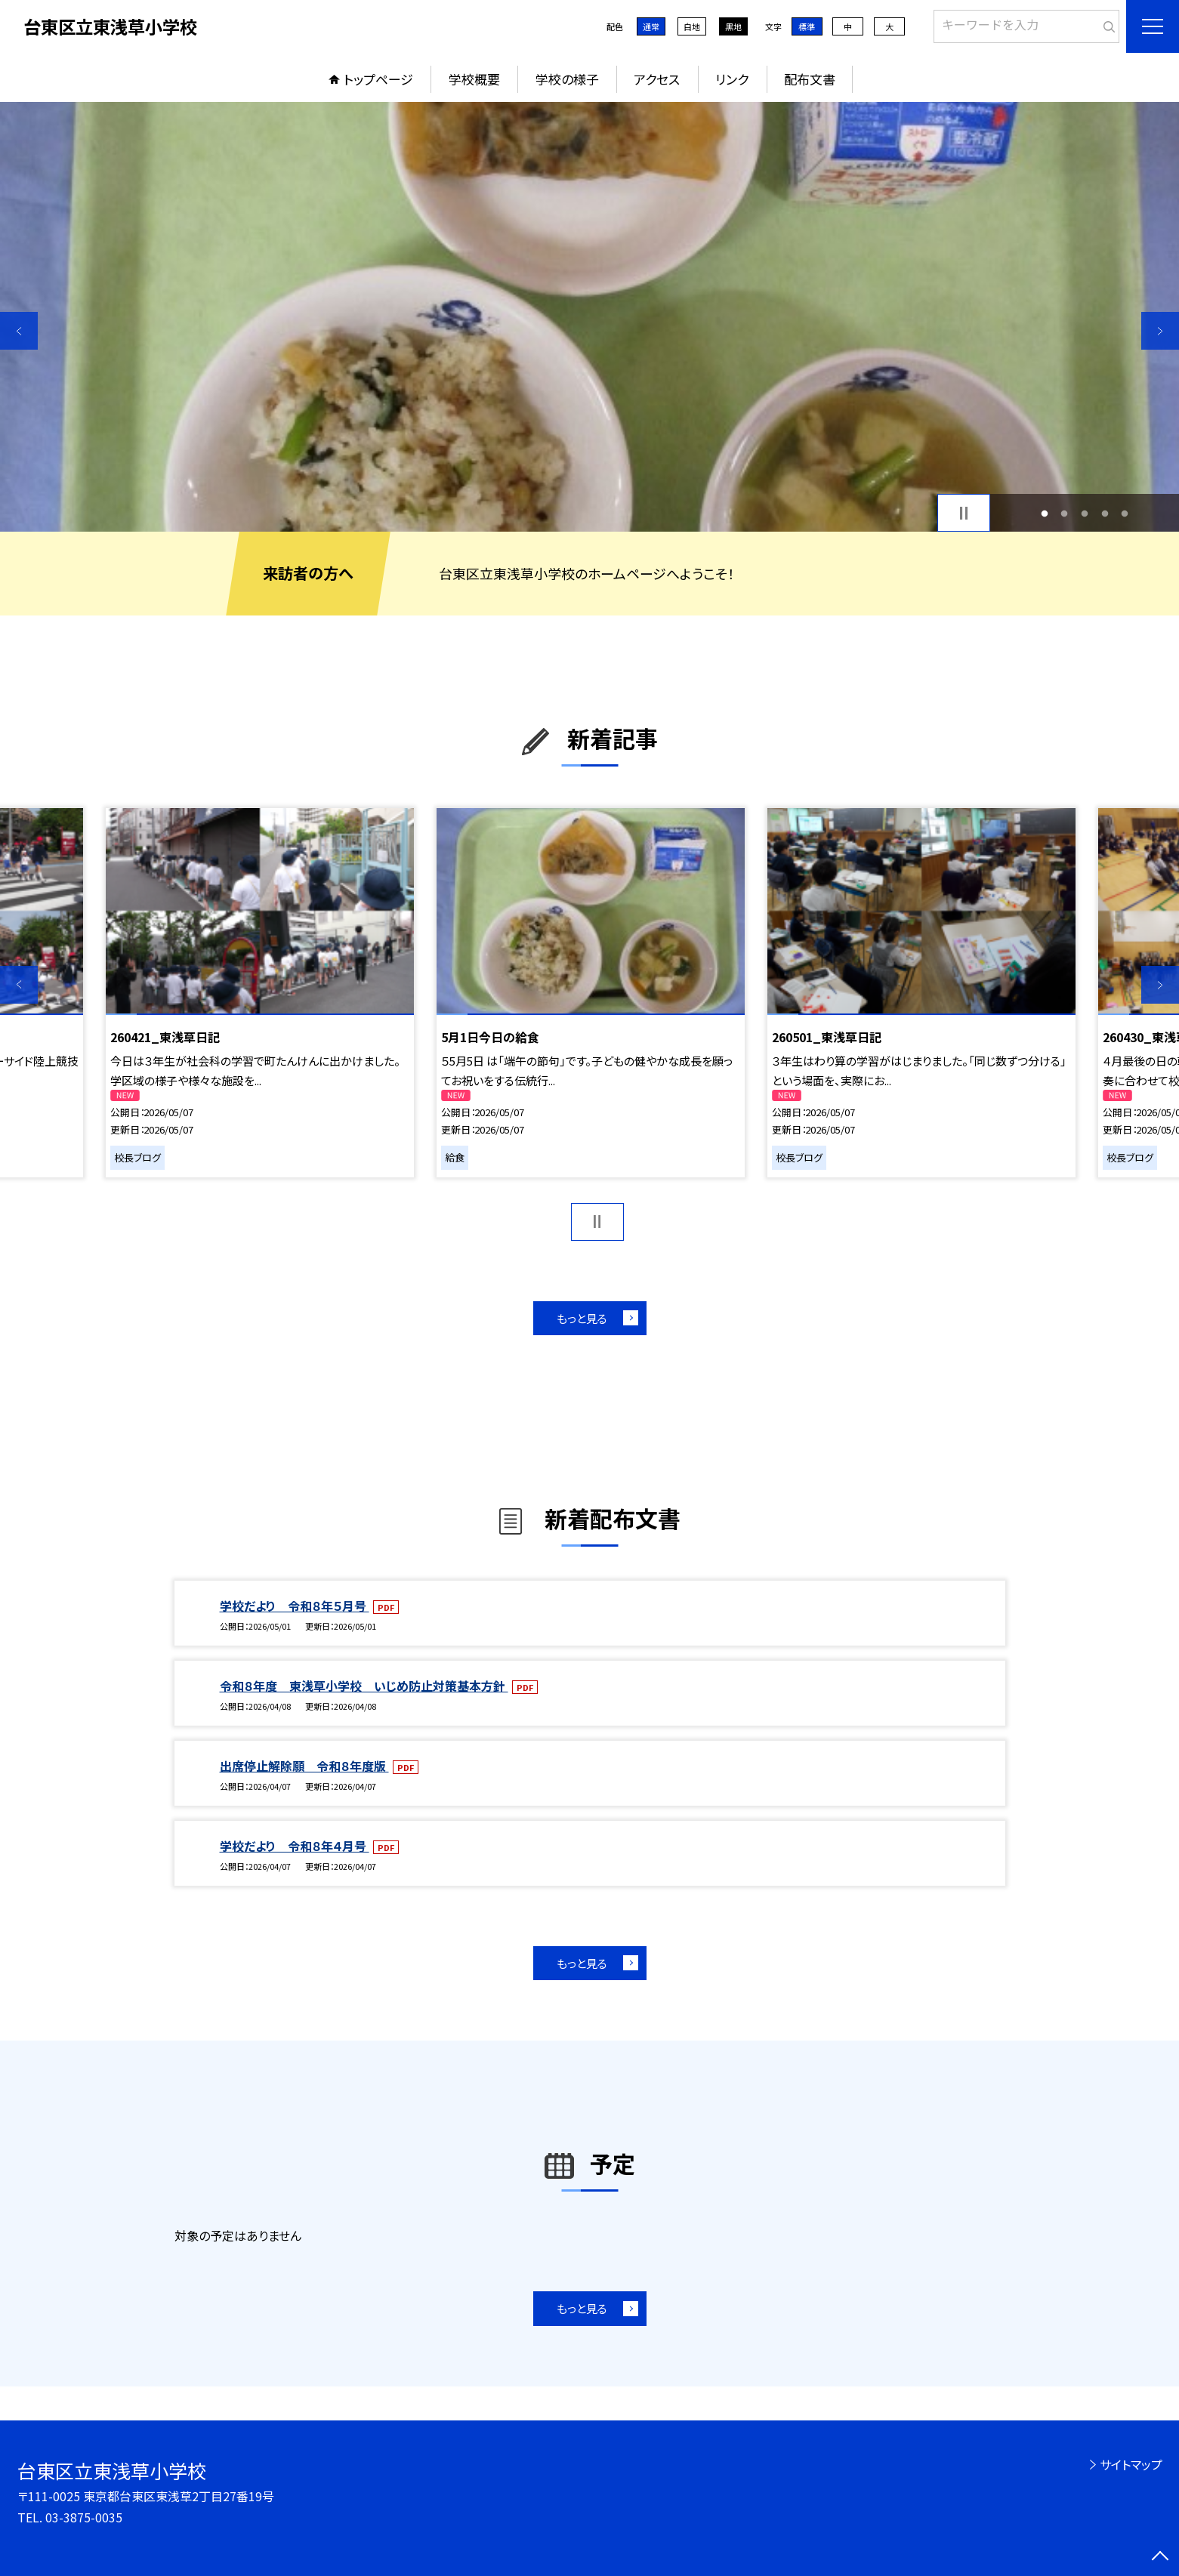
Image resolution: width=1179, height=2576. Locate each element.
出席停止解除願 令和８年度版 (304, 1766)
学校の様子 (567, 78)
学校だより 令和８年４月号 (294, 1846)
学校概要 (474, 78)
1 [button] (1044, 513)
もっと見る (582, 1318)
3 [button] (1085, 513)
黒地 (733, 26)
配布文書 (809, 78)
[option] (589, 317)
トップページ (378, 78)
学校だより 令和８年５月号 (294, 1606)
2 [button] (1064, 513)
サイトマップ (1131, 2464)
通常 (651, 26)
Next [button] (1160, 331)
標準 (806, 26)
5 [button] (1125, 513)
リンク (731, 78)
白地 (692, 26)
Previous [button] (19, 331)
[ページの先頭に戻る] (1160, 2557)
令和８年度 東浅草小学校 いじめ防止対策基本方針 (364, 1686)
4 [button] (1104, 513)
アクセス (657, 78)
